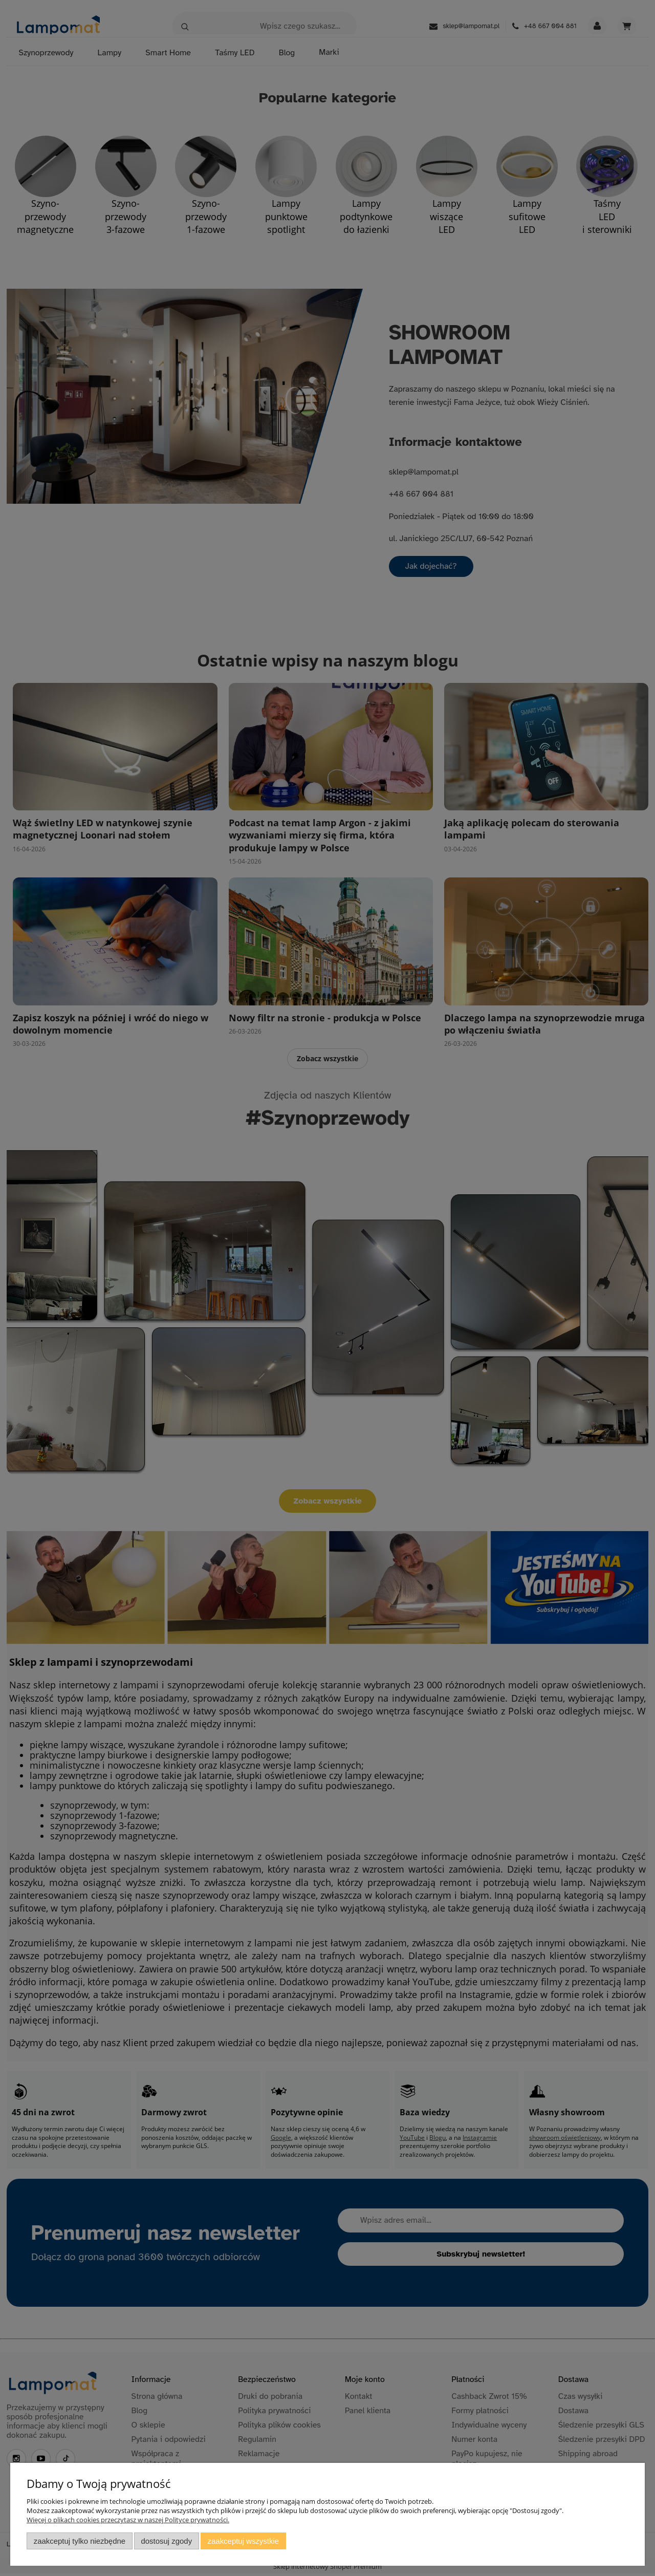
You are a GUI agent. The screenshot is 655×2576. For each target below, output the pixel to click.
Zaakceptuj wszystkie (243, 2541)
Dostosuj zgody (166, 2541)
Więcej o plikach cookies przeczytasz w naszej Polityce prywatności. (128, 2519)
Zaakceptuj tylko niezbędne (79, 2541)
